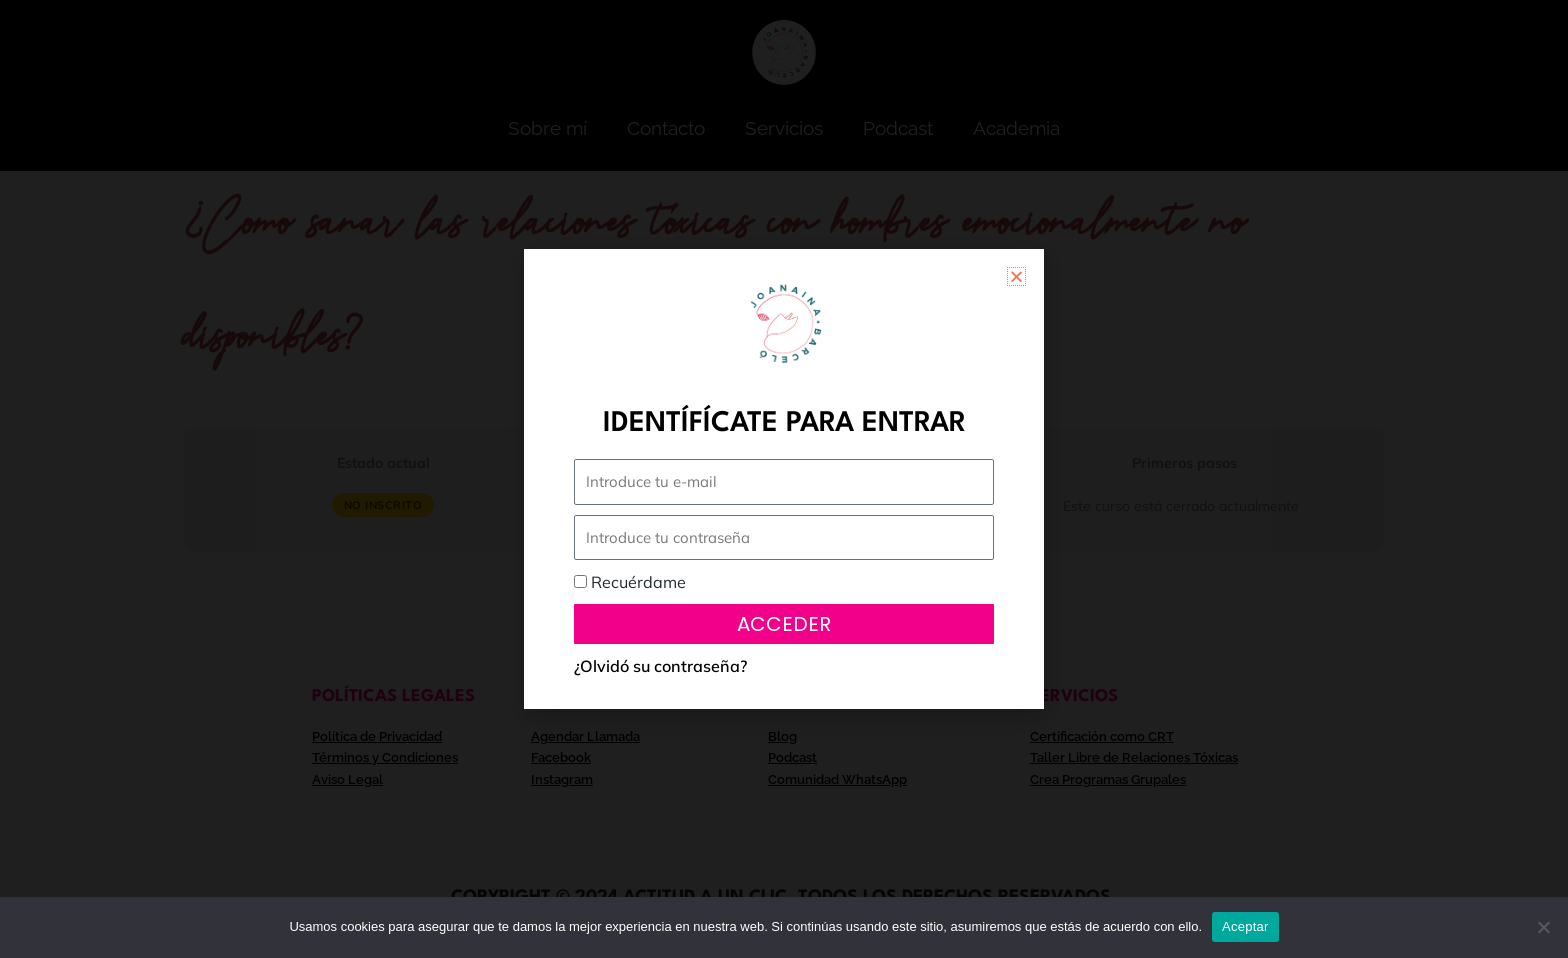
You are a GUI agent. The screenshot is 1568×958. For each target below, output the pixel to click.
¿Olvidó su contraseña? (660, 666)
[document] (784, 479)
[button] (1016, 276)
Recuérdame (630, 582)
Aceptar (1245, 926)
